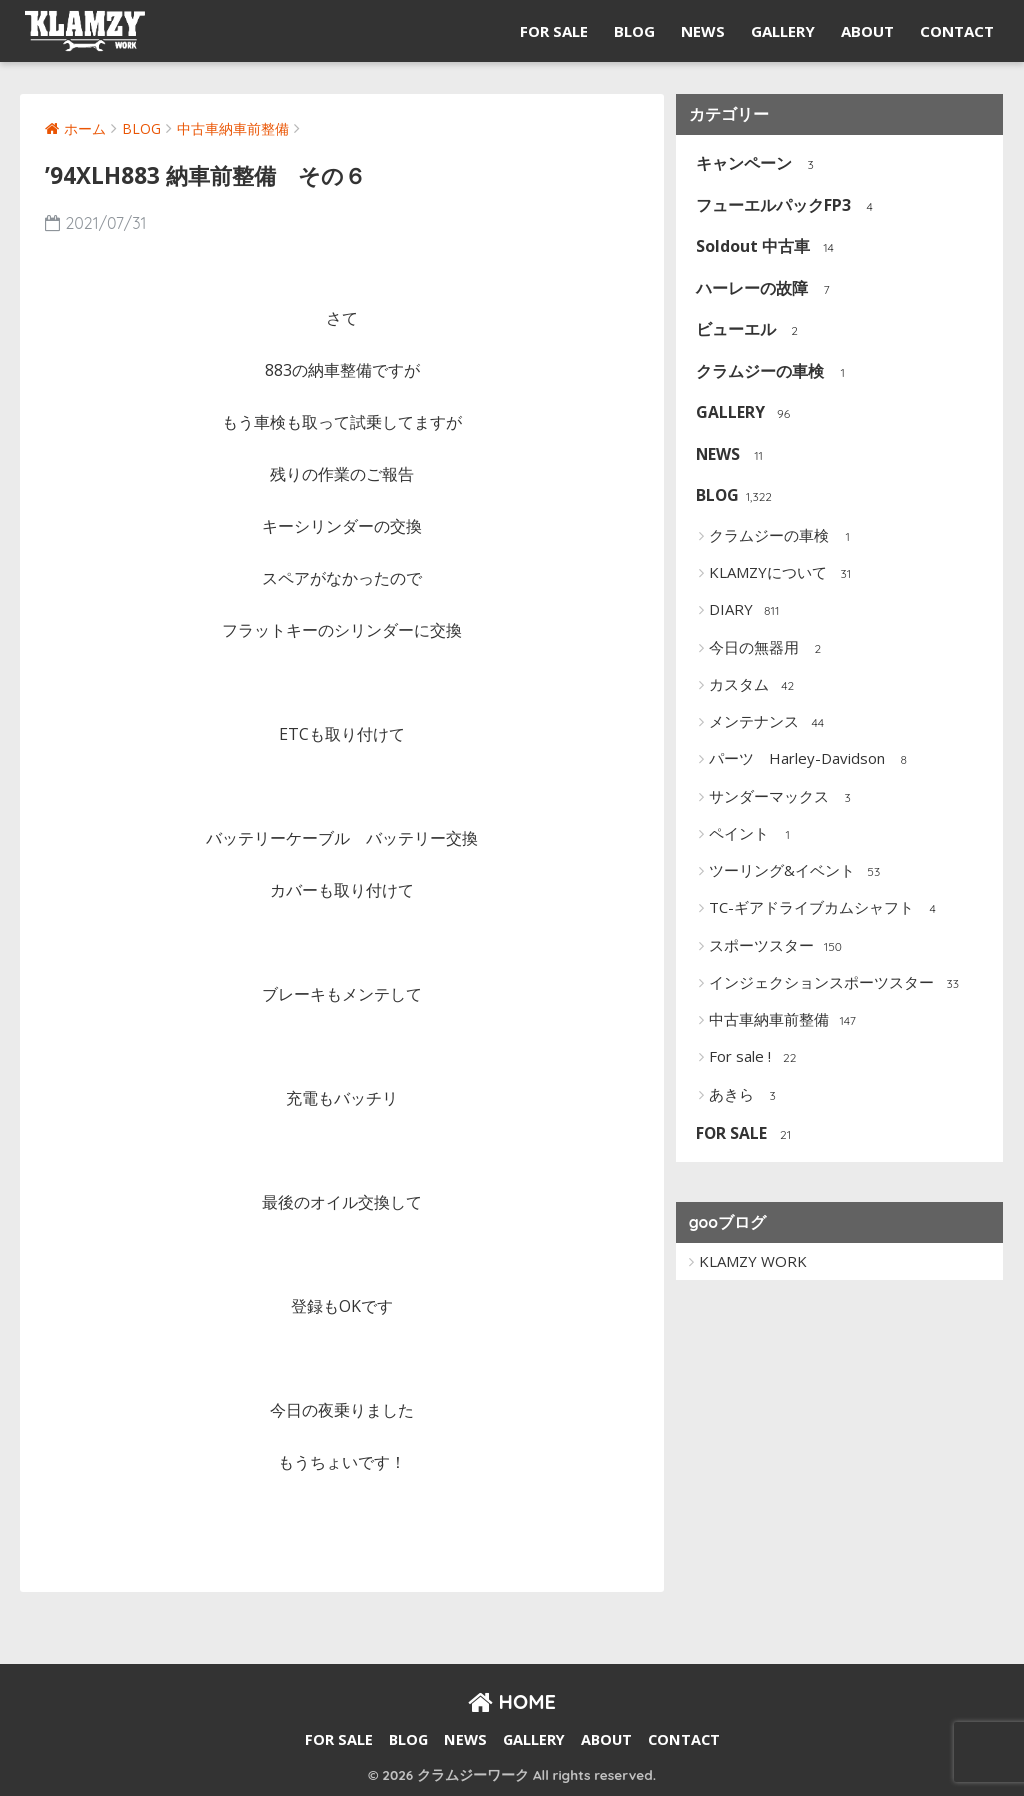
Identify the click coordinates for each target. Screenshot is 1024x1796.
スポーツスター (777, 946)
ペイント (754, 835)
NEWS (703, 31)
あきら (747, 1095)
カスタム (754, 686)
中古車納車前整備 (784, 1021)
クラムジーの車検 (772, 372)
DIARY (746, 611)
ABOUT (867, 31)
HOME (512, 1701)
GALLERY (783, 31)
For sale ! (755, 1058)
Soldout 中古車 (765, 247)
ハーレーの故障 (764, 289)
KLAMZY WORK (753, 1261)
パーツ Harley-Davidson (812, 760)
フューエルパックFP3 (786, 206)
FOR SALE (554, 31)
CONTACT (957, 31)
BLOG (634, 31)
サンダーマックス (784, 797)
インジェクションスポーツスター (837, 984)
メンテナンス (769, 723)
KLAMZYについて (783, 574)
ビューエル (748, 330)
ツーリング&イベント (797, 872)
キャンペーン (756, 164)
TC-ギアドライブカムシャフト (827, 909)
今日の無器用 (769, 648)
